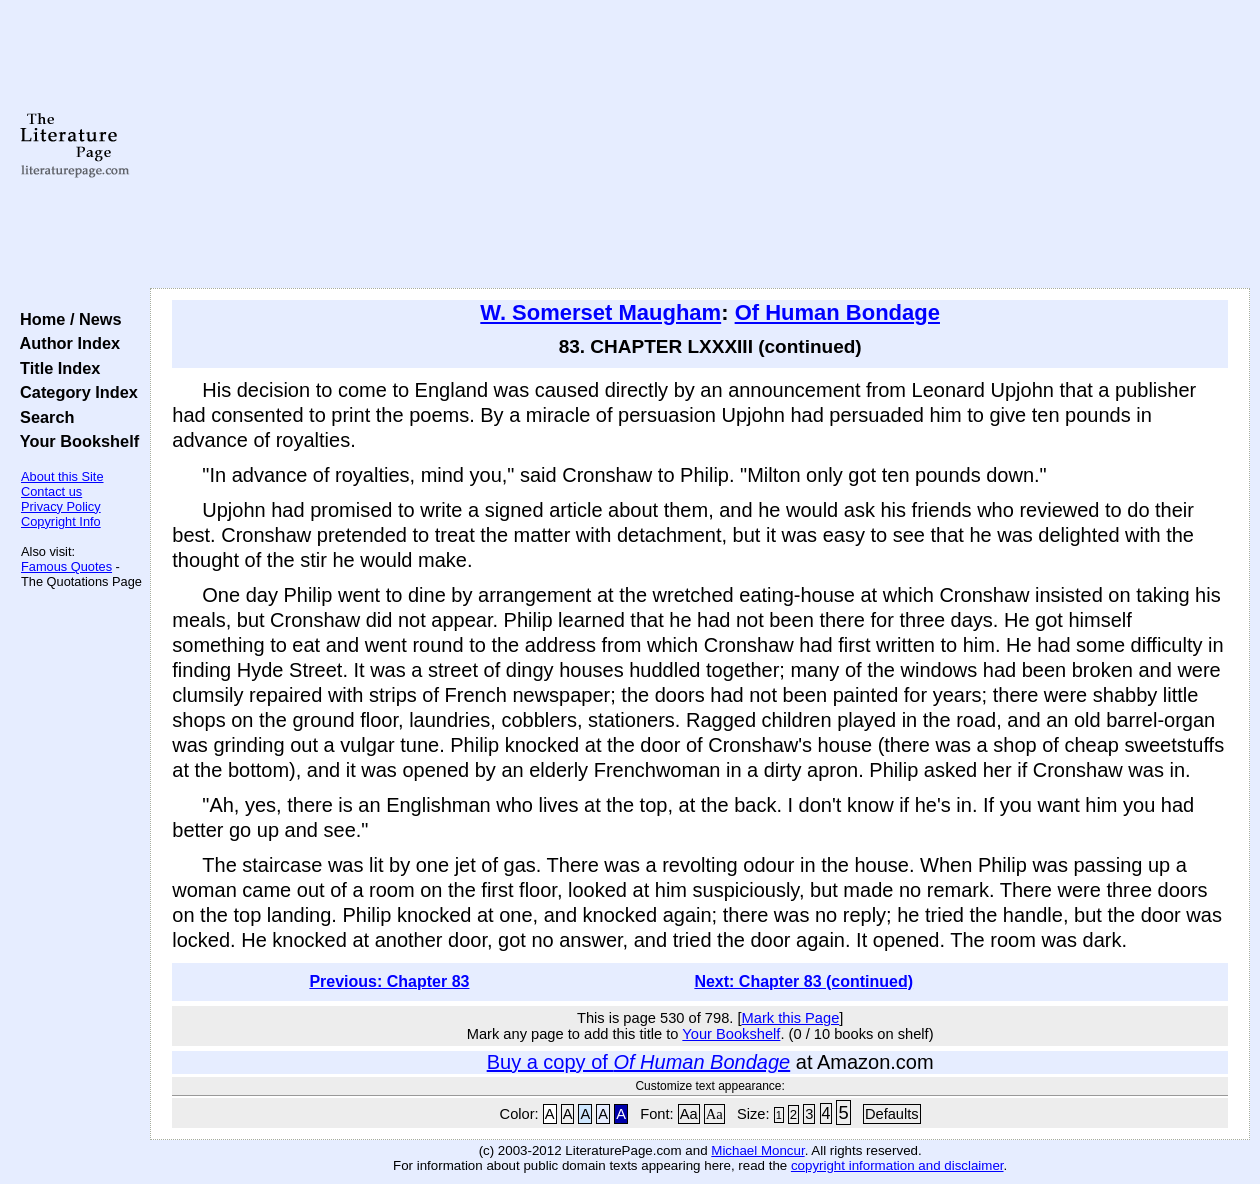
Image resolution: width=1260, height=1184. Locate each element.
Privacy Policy (61, 506)
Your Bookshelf (75, 441)
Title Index (55, 368)
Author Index (65, 343)
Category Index (74, 392)
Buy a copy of (639, 1062)
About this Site (62, 476)
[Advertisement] (700, 145)
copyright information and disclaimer (897, 1165)
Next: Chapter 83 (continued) (803, 981)
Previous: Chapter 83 (389, 981)
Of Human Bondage (837, 312)
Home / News (66, 319)
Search (42, 417)
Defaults (892, 1114)
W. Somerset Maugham (600, 312)
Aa (689, 1114)
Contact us (51, 491)
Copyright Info (61, 521)
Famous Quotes (66, 566)
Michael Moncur (757, 1150)
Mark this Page (791, 1018)
